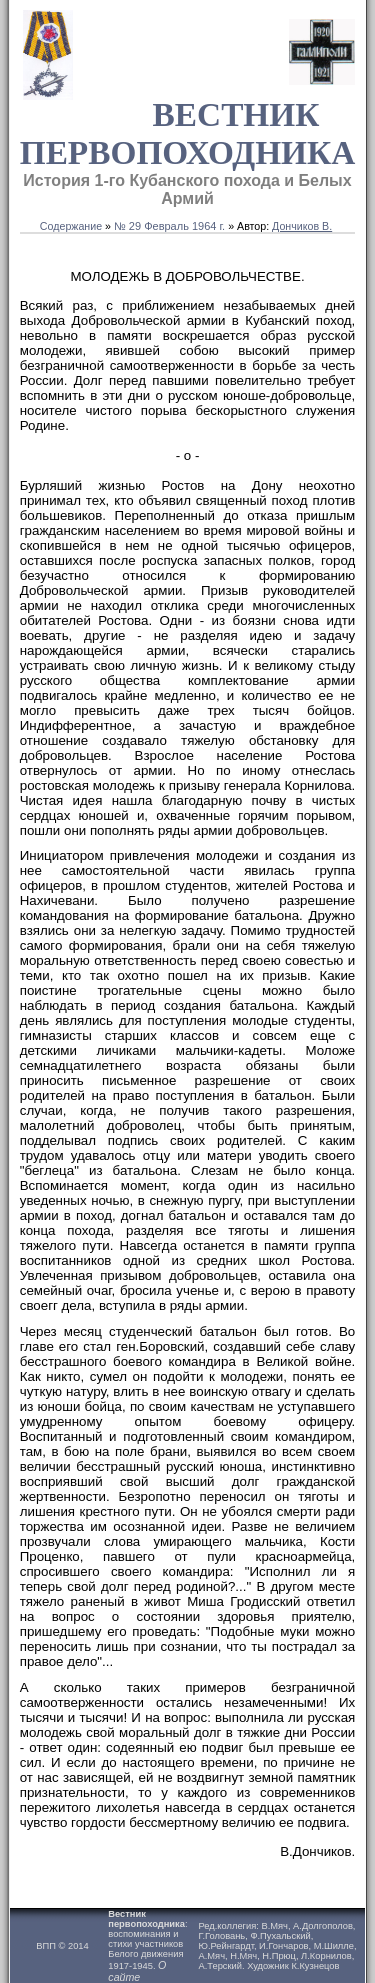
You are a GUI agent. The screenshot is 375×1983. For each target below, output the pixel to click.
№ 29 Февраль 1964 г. (169, 226)
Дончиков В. (302, 226)
